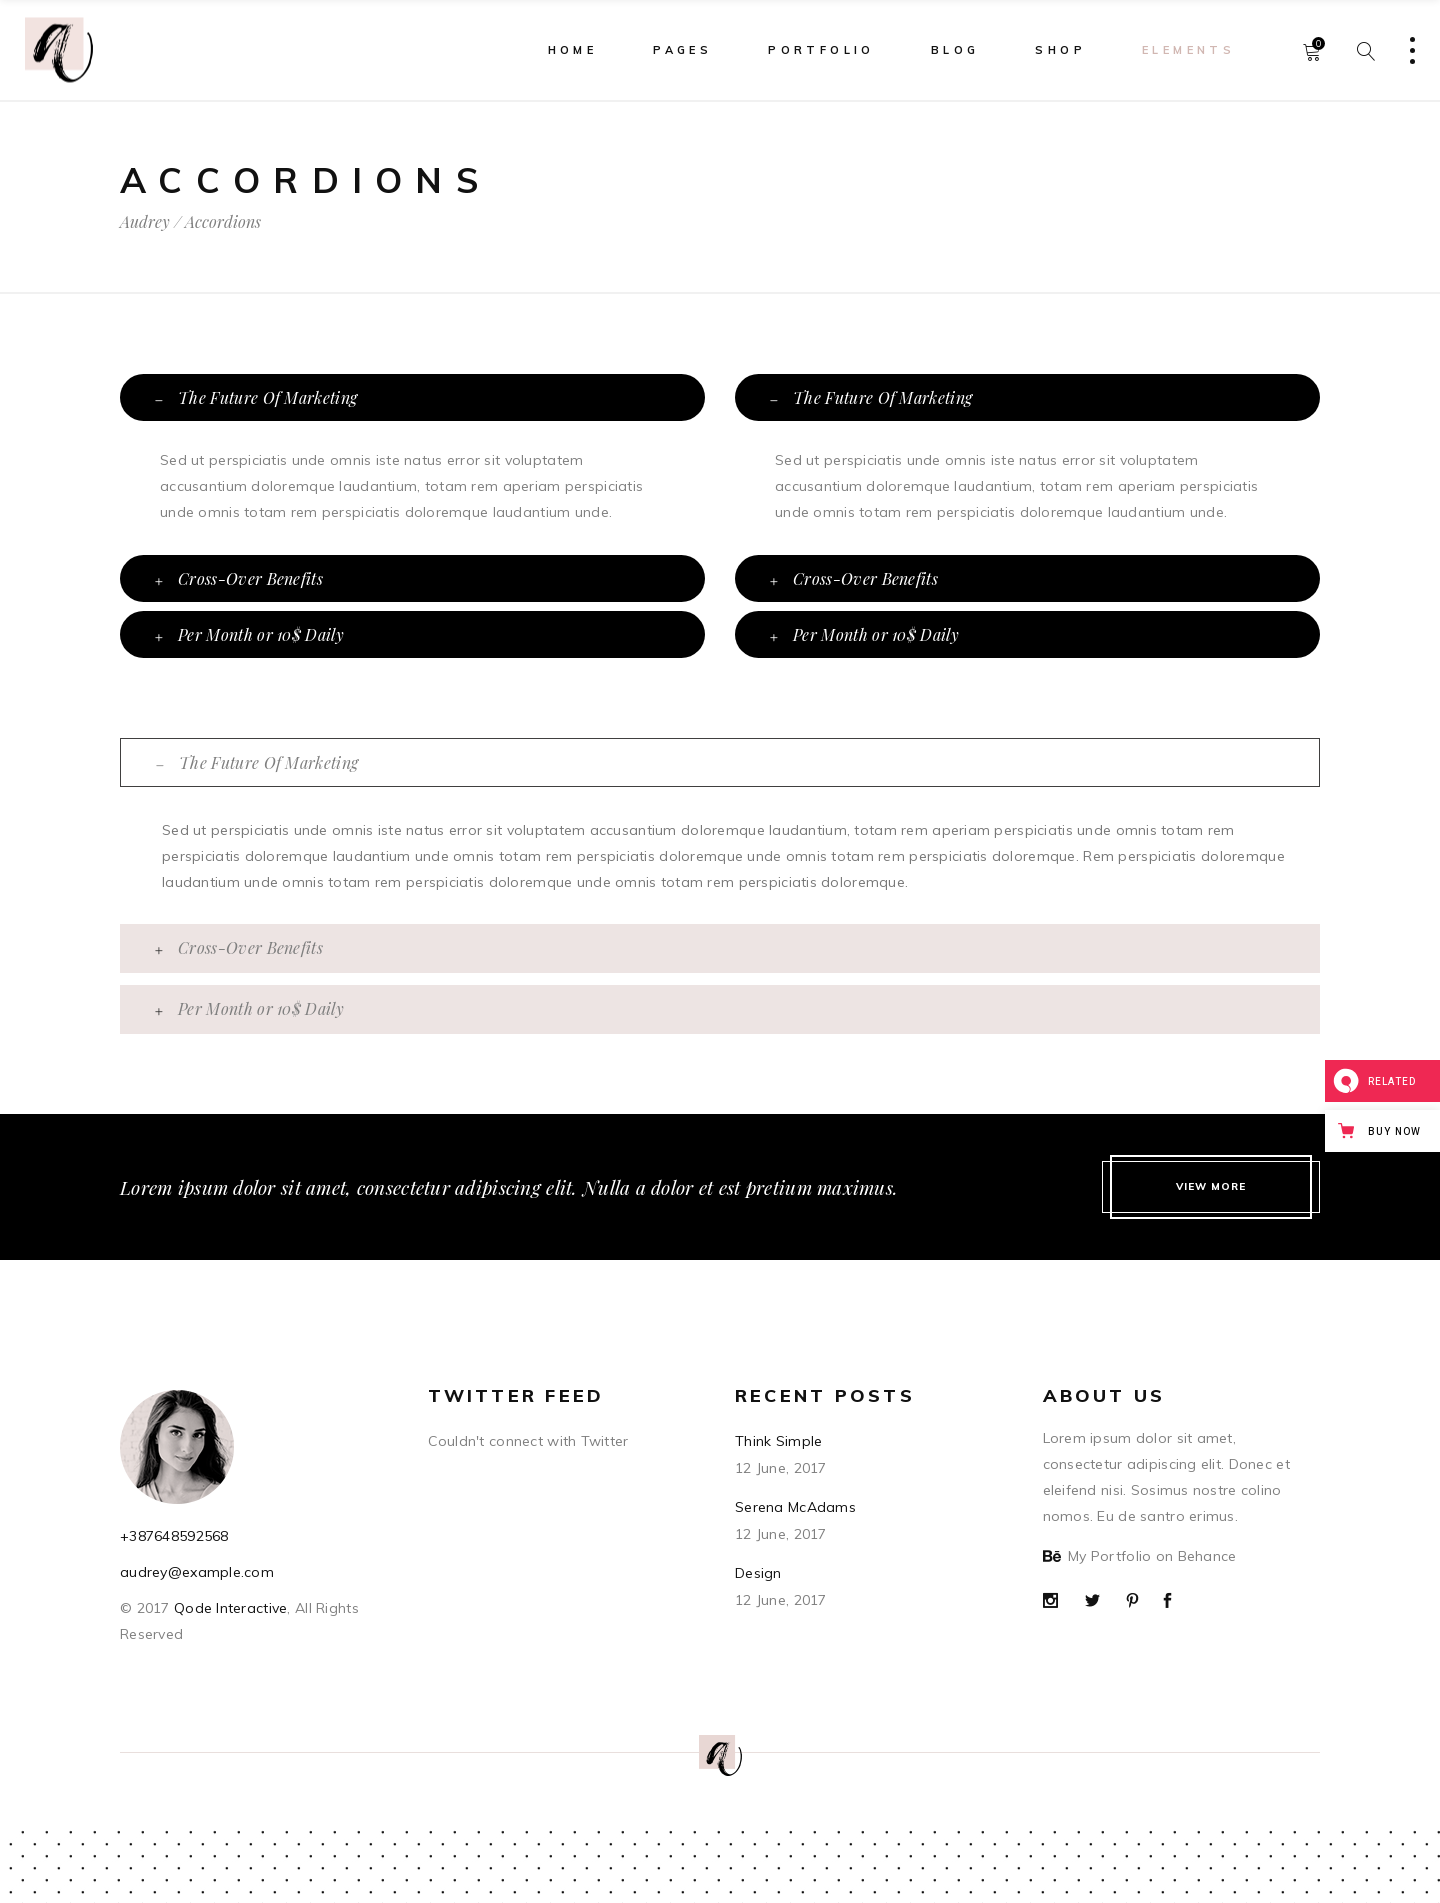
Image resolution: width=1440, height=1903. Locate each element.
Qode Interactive (229, 1608)
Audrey (145, 222)
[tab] (412, 397)
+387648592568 (174, 1536)
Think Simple (778, 1441)
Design (758, 1573)
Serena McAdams (795, 1507)
